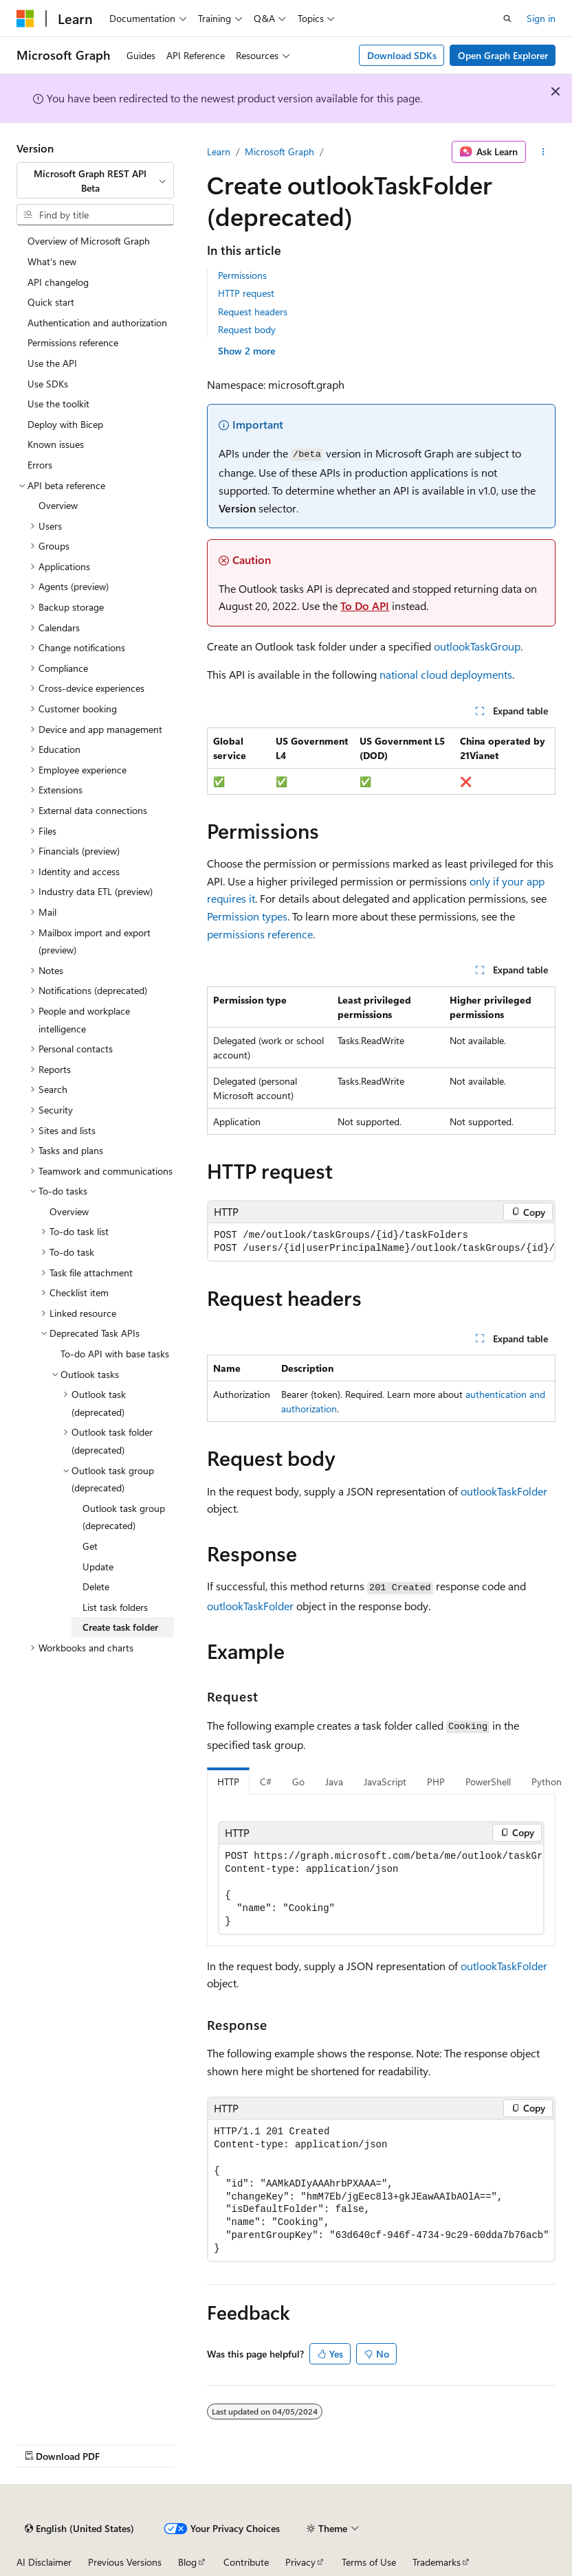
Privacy (300, 2561)
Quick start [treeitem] (51, 301)
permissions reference (260, 934)
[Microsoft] (25, 18)
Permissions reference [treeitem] (73, 342)
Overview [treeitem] (58, 505)
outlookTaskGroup (477, 646)
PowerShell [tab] (488, 1781)
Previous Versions (125, 2561)
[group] (381, 1242)
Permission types (247, 916)
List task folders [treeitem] (115, 1607)
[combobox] (95, 180)
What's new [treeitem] (52, 261)
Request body (247, 329)
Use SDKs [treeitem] (48, 383)
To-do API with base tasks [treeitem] (114, 1353)
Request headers (252, 311)
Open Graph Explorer (503, 55)
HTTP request (246, 293)
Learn (218, 151)
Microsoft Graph (279, 151)
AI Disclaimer (44, 2561)
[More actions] (543, 152)
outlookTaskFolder (504, 1491)
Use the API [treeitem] (52, 363)
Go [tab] (298, 1781)
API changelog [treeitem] (58, 282)
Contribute (246, 2561)
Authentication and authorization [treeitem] (97, 322)
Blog (187, 2561)
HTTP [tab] (228, 1781)
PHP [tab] (436, 1781)
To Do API (364, 605)
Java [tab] (334, 1781)
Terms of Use (369, 2561)
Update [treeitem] (97, 1566)
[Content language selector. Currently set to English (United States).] (79, 2529)
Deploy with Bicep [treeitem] (65, 424)
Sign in (541, 18)
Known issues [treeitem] (56, 444)
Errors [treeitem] (40, 464)
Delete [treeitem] (95, 1586)
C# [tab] (266, 1781)
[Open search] (507, 18)
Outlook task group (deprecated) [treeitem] (123, 1517)
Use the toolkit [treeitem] (58, 403)
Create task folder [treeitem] (120, 1627)
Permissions (242, 275)
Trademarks (436, 2561)
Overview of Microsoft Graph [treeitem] (89, 240)
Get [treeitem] (90, 1545)
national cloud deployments (446, 674)
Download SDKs (402, 55)
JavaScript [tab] (385, 1781)
